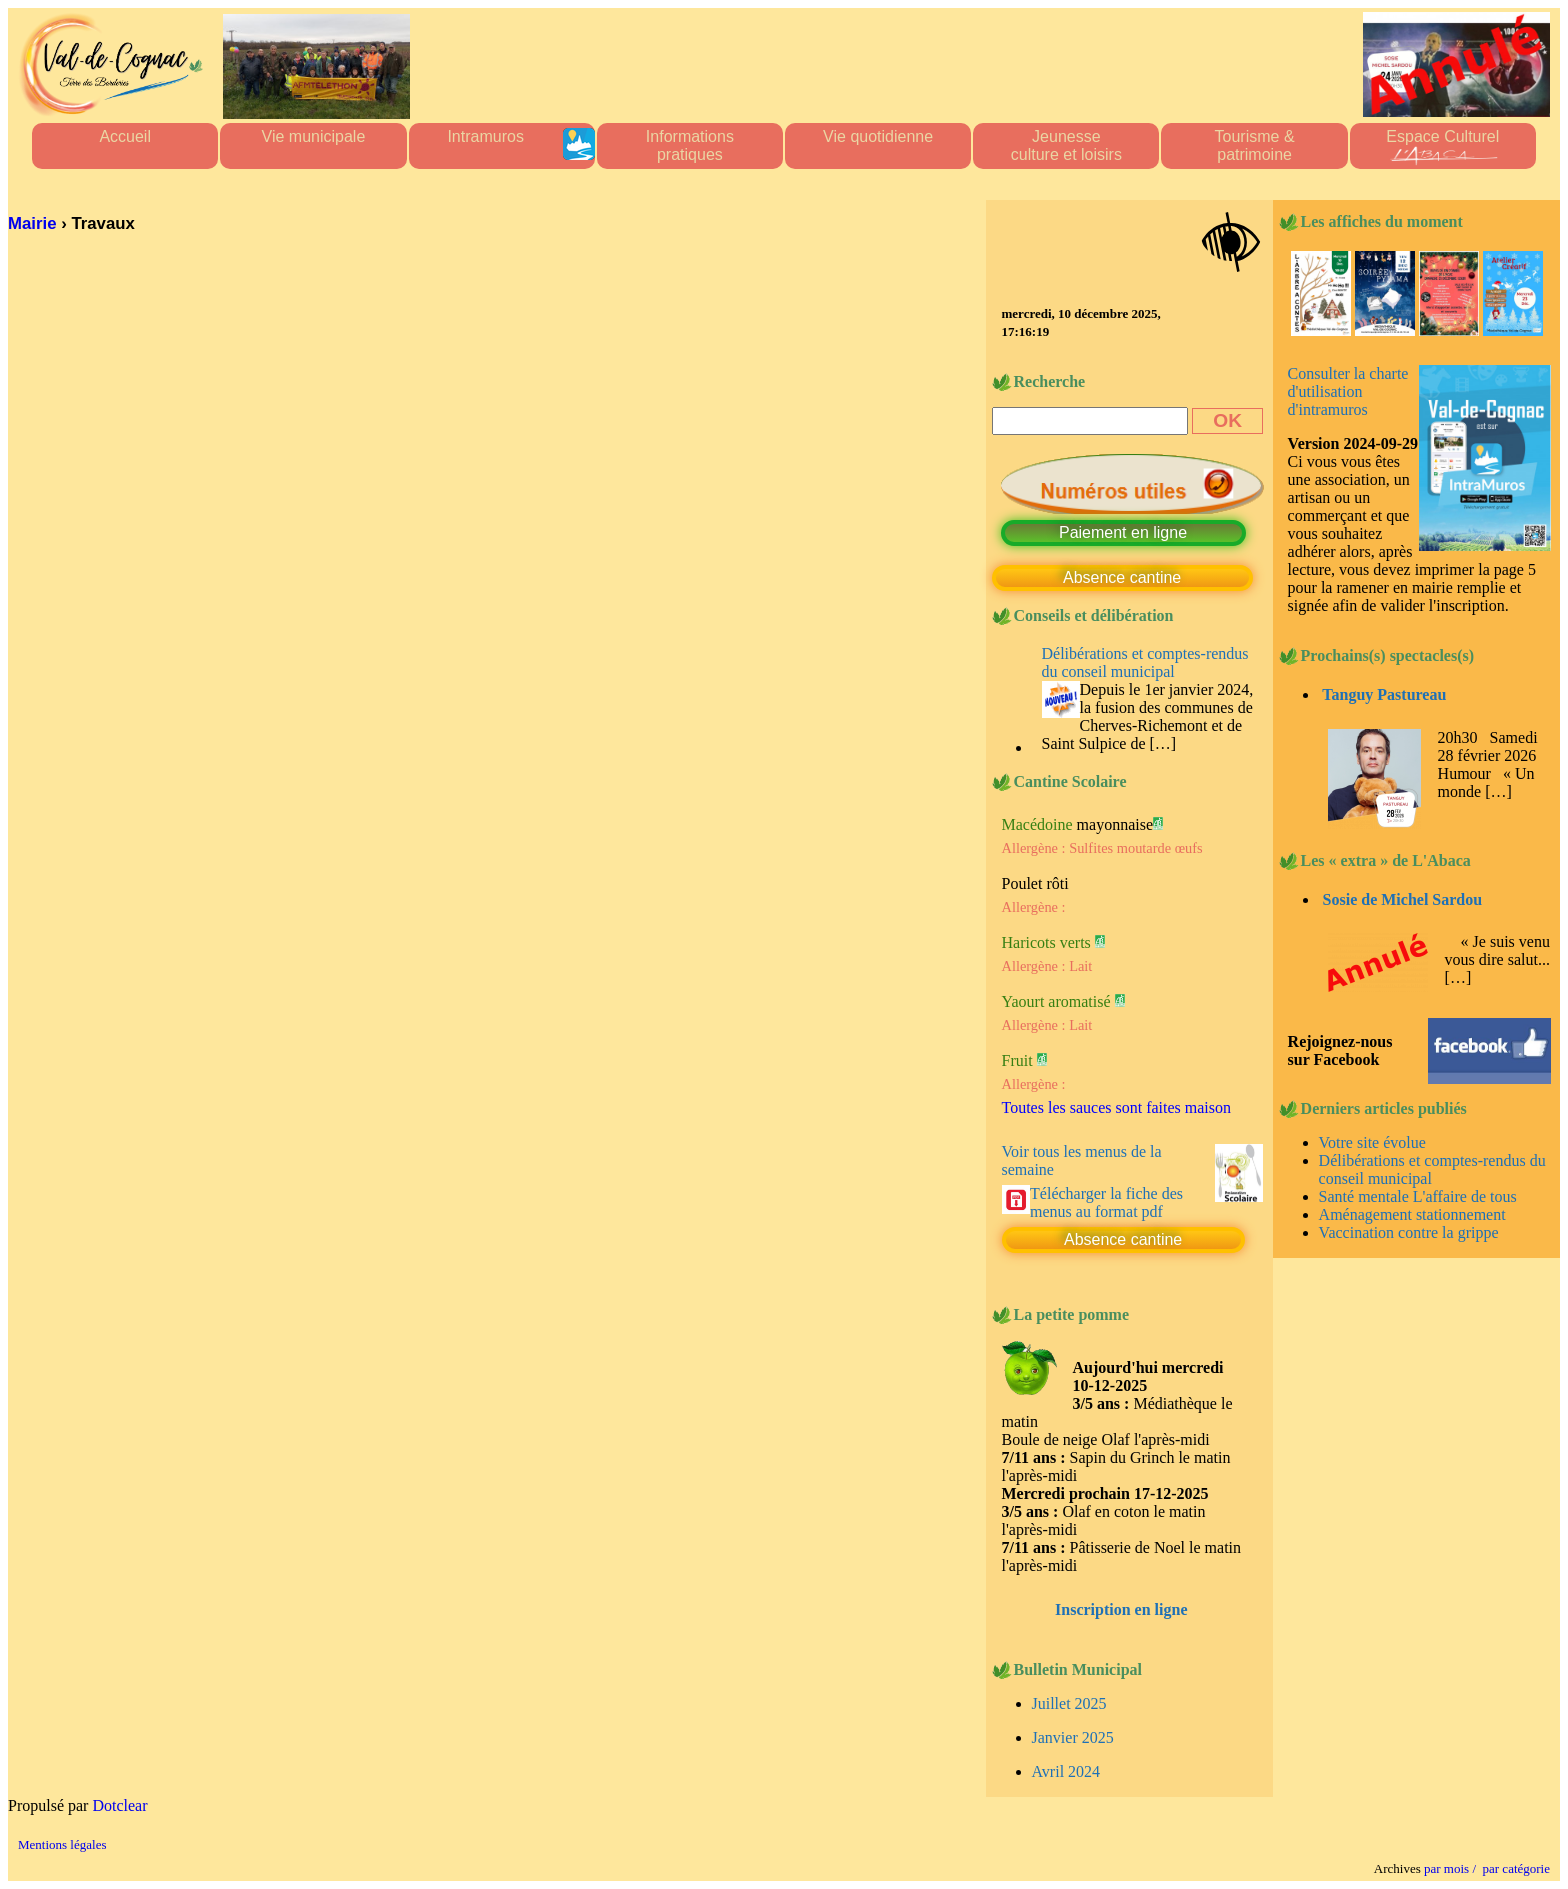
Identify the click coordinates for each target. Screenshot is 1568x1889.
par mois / (1450, 1868)
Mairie (32, 223)
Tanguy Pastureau (1384, 694)
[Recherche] (1090, 421)
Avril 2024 (1066, 1771)
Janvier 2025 (1073, 1737)
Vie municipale (314, 145)
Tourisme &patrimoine (1255, 145)
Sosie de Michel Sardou (1403, 899)
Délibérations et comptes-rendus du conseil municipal (1145, 662)
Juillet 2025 (1069, 1703)
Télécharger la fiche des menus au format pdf (1106, 1202)
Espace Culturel (1442, 146)
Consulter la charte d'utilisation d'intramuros (1348, 391)
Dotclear (119, 1805)
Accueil (125, 145)
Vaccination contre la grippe (1409, 1232)
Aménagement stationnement (1412, 1214)
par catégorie (1513, 1868)
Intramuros (520, 145)
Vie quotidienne (878, 145)
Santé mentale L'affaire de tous (1418, 1196)
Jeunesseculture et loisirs (1066, 145)
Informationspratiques (690, 145)
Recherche (1050, 381)
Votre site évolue (1372, 1142)
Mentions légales (62, 1844)
